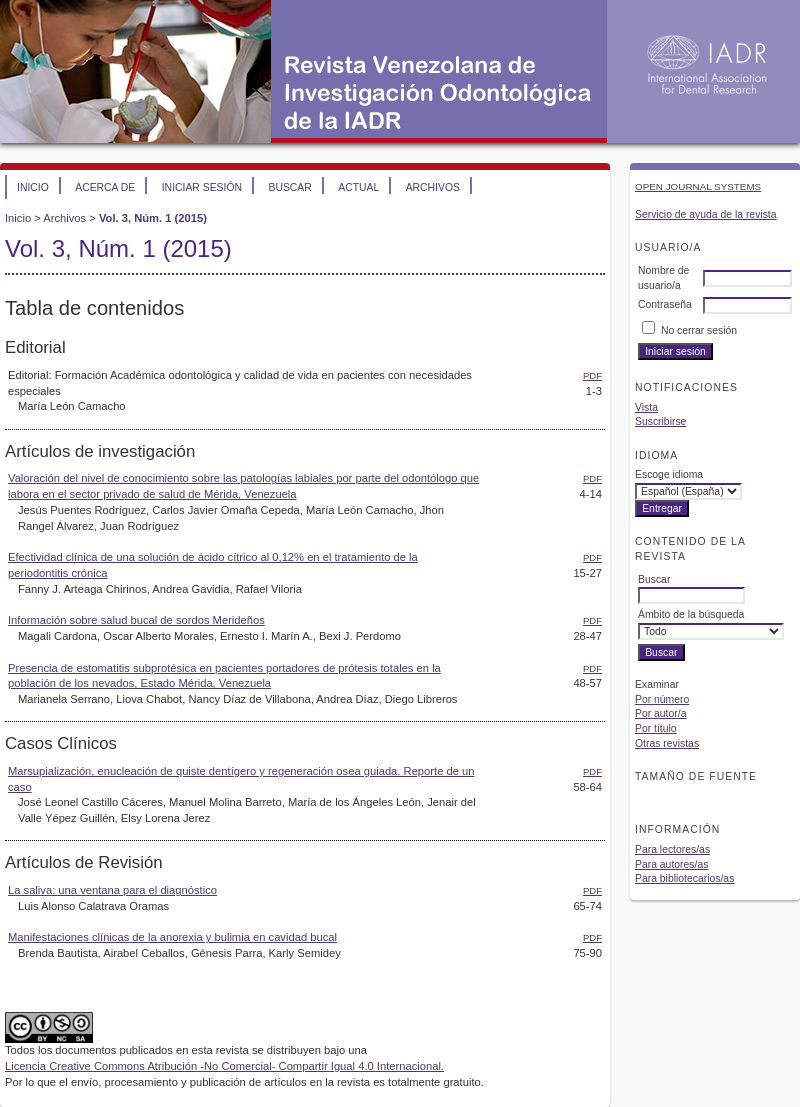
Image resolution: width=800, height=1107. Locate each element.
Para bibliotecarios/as (684, 878)
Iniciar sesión (202, 187)
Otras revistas (667, 743)
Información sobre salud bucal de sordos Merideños (136, 620)
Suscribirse (660, 421)
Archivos (433, 187)
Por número (662, 699)
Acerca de (105, 187)
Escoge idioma (669, 474)
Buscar (289, 187)
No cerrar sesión (699, 330)
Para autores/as (671, 864)
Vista (646, 407)
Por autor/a (660, 713)
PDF (592, 375)
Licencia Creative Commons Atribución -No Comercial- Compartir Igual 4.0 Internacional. (224, 1066)
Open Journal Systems (698, 186)
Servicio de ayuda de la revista (706, 214)
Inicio (33, 187)
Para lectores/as (672, 849)
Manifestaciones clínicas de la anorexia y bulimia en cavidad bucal (172, 937)
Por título (656, 728)
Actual (358, 187)
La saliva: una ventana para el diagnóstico (112, 890)
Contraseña (665, 304)
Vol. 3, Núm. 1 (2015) (153, 218)
